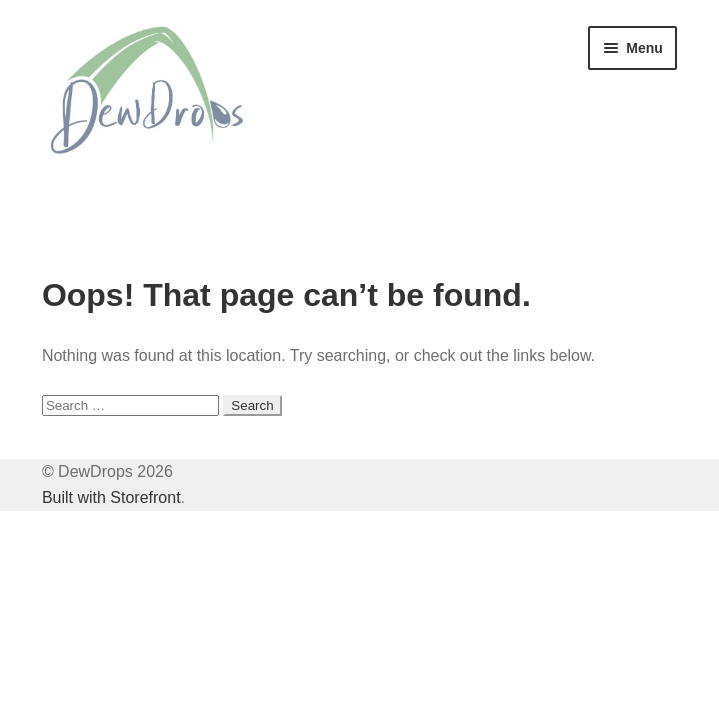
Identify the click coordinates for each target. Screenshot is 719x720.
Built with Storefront (111, 497)
